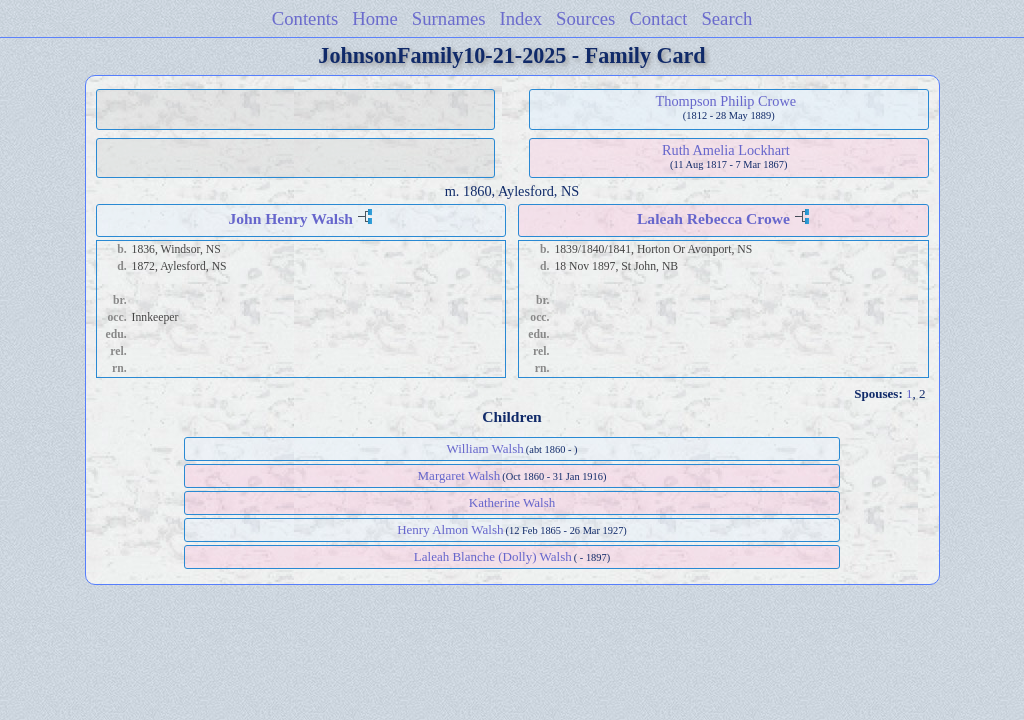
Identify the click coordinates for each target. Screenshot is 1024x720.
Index (521, 18)
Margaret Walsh (459, 475)
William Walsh (484, 448)
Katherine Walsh (512, 502)
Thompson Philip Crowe (726, 101)
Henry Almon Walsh (450, 529)
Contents (305, 18)
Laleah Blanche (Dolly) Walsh (493, 556)
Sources (585, 18)
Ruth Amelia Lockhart (726, 150)
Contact (658, 18)
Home (375, 18)
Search (726, 18)
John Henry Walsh (290, 218)
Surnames (449, 18)
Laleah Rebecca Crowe (713, 218)
